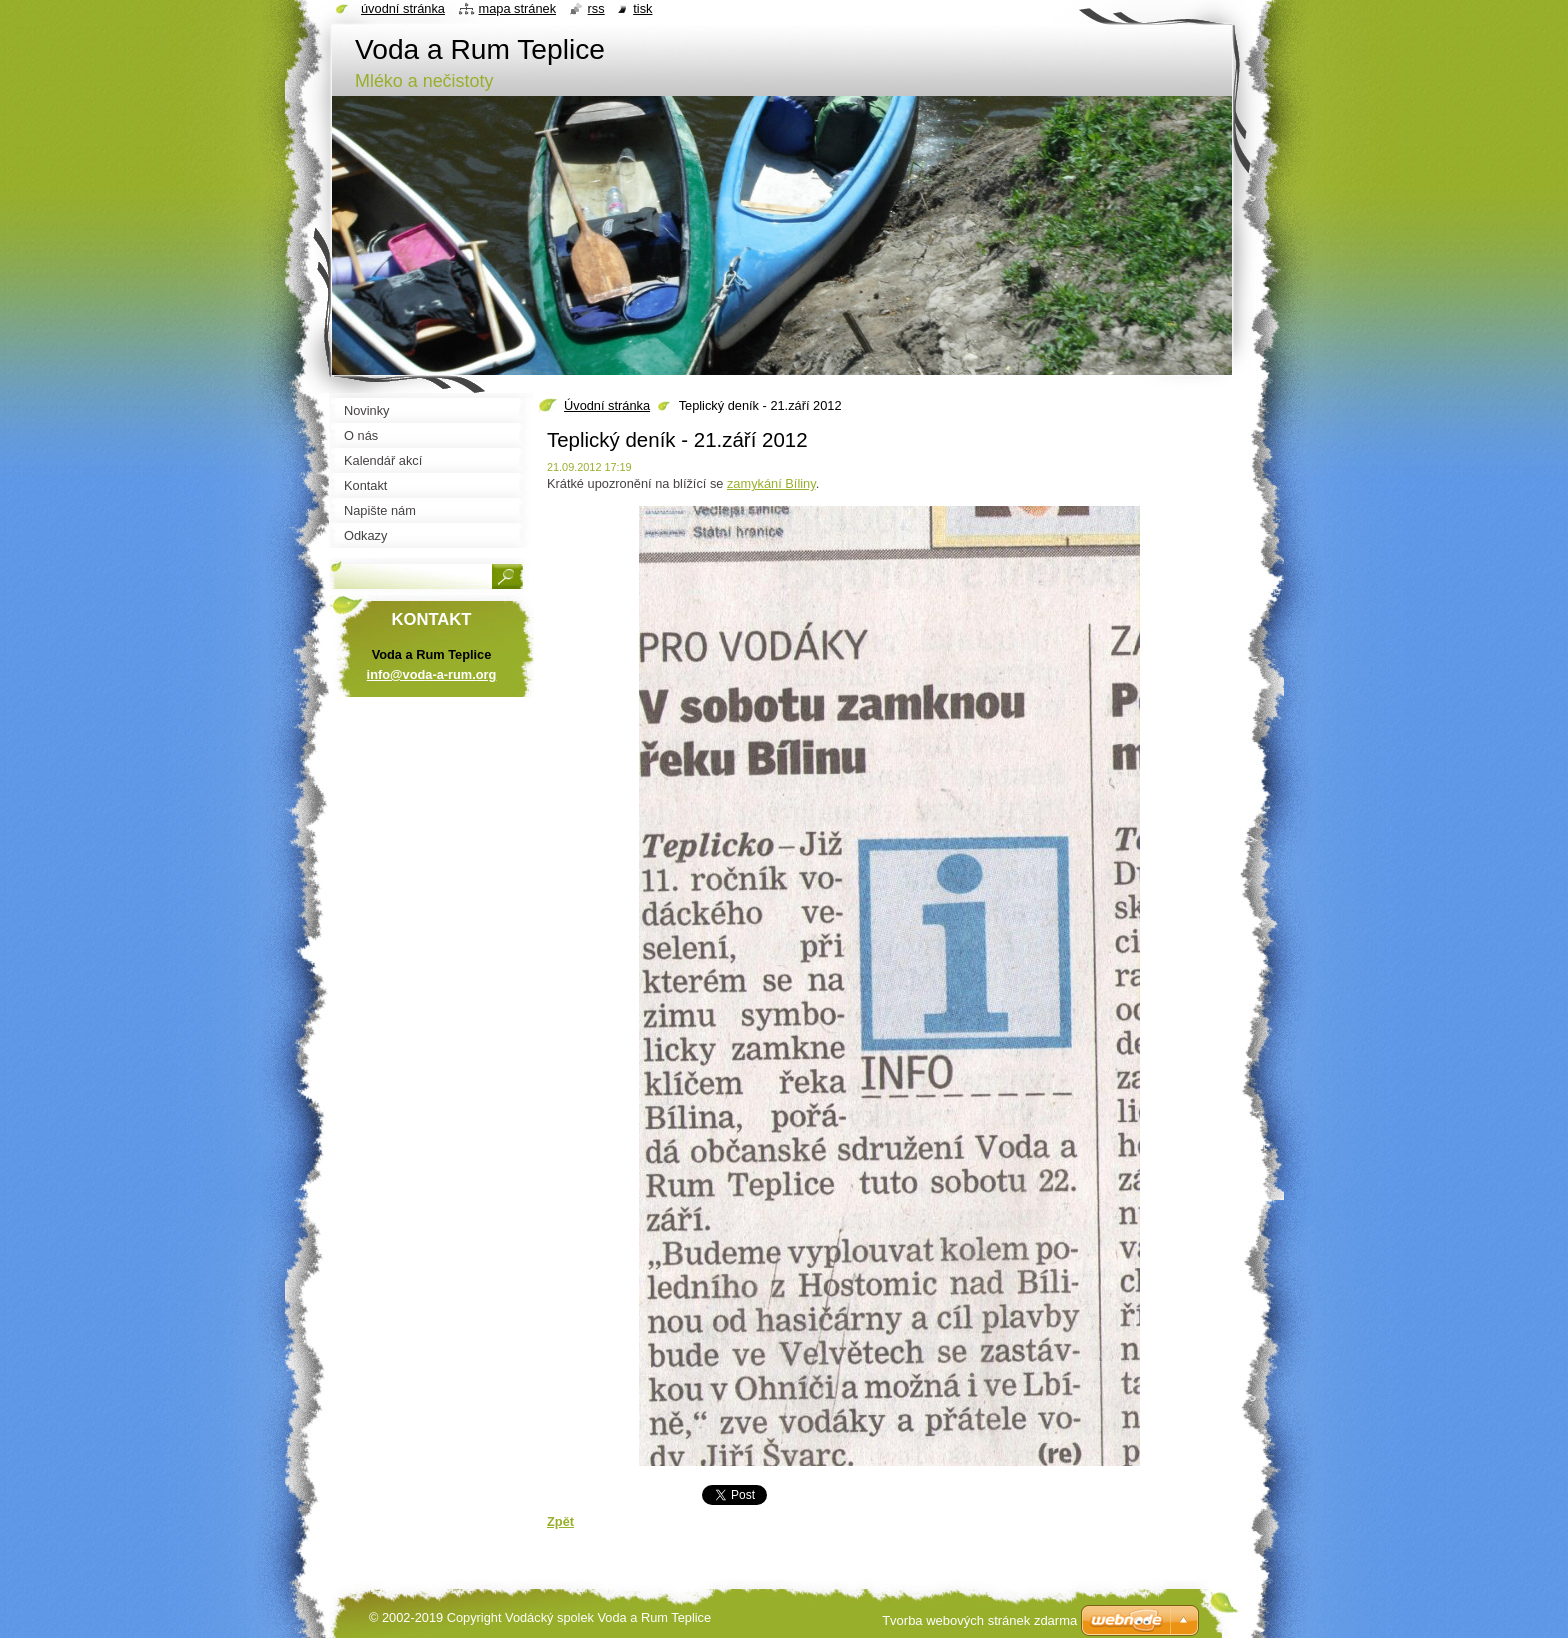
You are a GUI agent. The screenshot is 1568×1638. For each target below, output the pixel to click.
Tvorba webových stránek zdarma (979, 1620)
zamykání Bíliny (771, 483)
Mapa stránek (518, 8)
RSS (596, 8)
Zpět (560, 1521)
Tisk (642, 8)
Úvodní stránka (607, 405)
